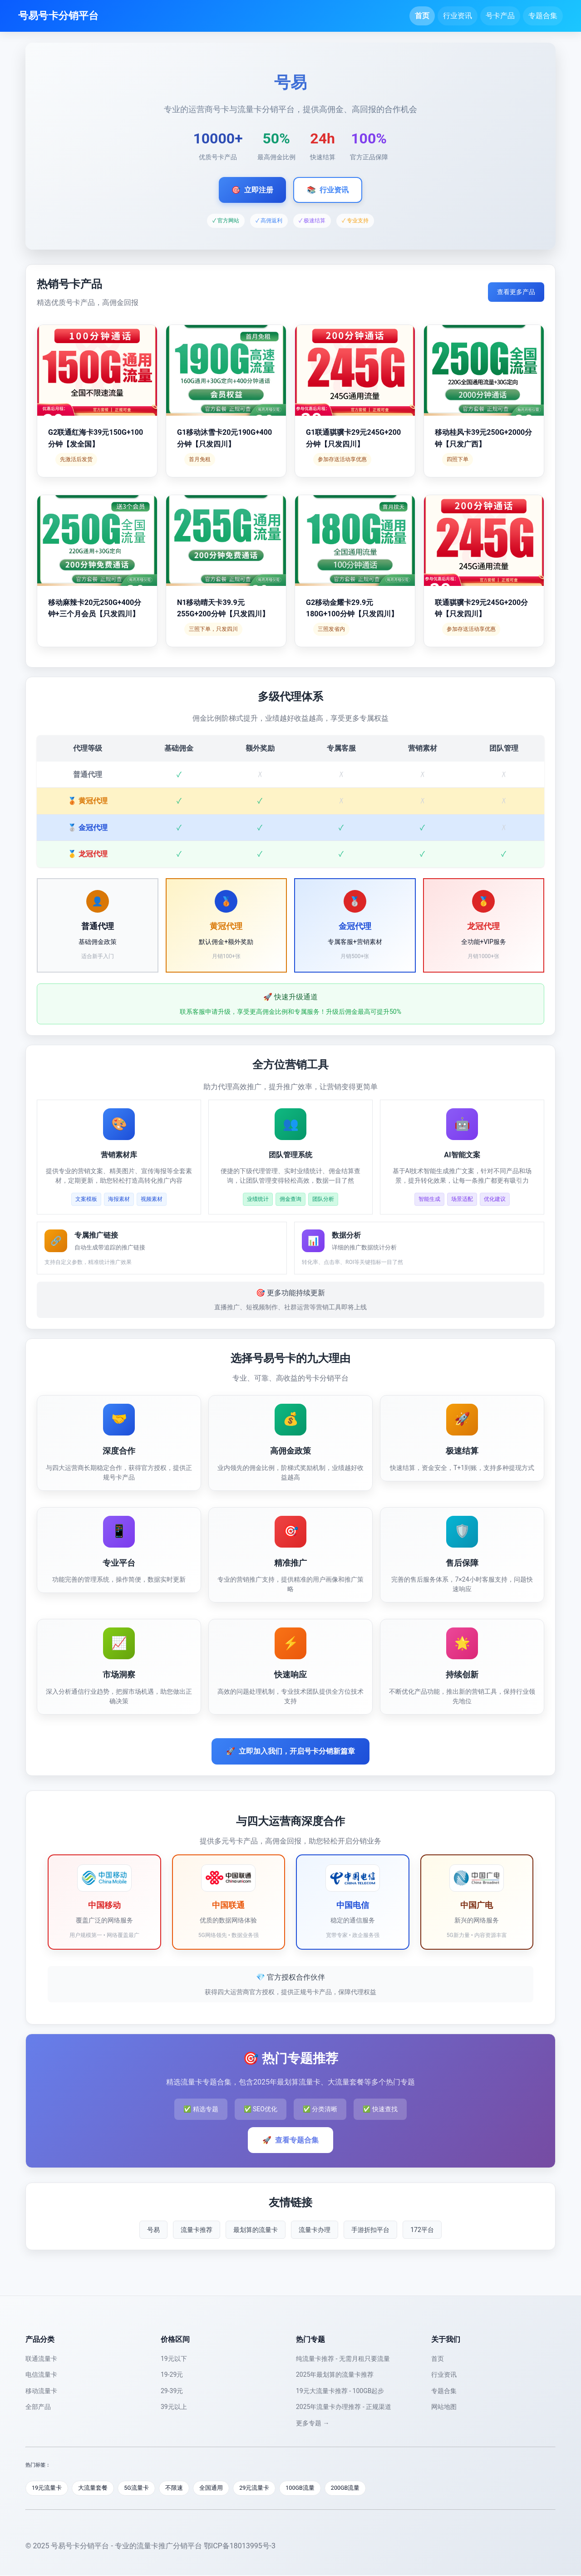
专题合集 (542, 15)
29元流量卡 (260, 2488)
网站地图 (444, 2406)
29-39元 (172, 2390)
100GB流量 (306, 2488)
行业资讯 (457, 15)
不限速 (178, 2488)
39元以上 (174, 2406)
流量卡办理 (314, 2229)
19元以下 (174, 2358)
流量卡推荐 (196, 2229)
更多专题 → (312, 2423)
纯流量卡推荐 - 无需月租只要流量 (343, 2358)
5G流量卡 (139, 2488)
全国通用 (215, 2488)
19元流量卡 (47, 2488)
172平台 (422, 2229)
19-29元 (172, 2374)
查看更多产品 (516, 291)
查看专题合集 (290, 2140)
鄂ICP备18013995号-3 (240, 2546)
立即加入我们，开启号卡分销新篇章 (290, 1751)
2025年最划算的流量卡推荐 (335, 2374)
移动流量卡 (41, 2390)
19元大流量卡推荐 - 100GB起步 (340, 2390)
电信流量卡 (41, 2374)
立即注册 (252, 190)
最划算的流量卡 (255, 2229)
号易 (153, 2229)
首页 (422, 15)
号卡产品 (500, 15)
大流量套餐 (94, 2488)
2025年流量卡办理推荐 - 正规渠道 (343, 2406)
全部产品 (38, 2406)
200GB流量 (353, 2488)
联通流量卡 (41, 2358)
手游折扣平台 (370, 2229)
